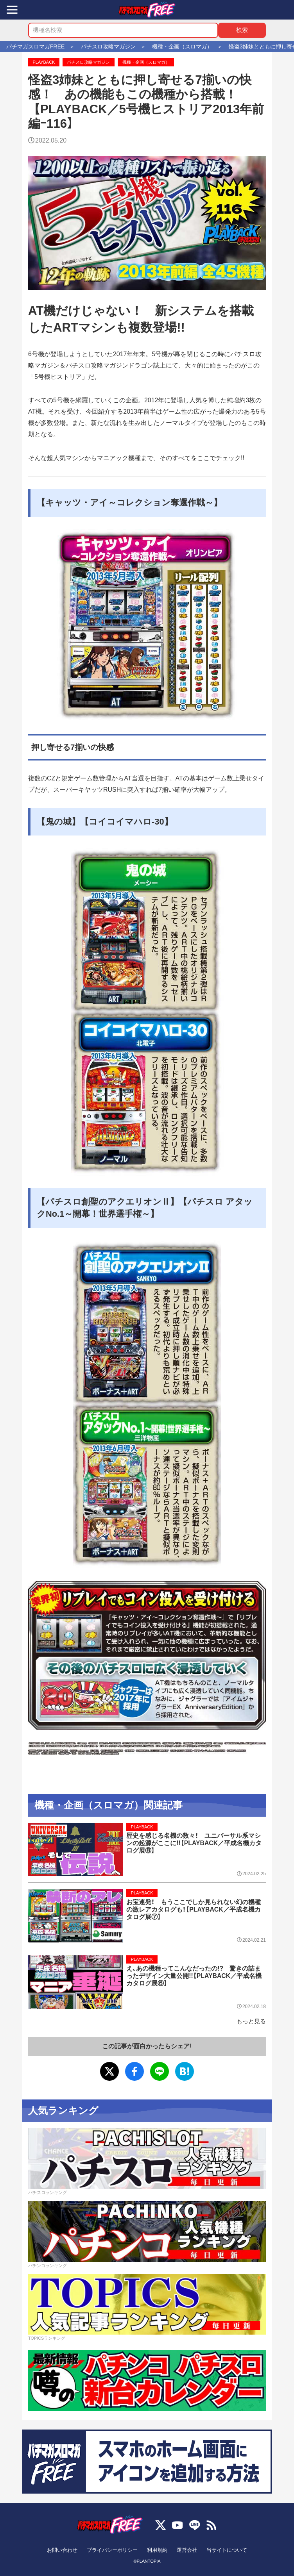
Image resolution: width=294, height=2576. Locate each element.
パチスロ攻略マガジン (88, 62)
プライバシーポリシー (112, 2550)
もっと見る (251, 2021)
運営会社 (187, 2550)
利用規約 (157, 2550)
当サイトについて (226, 2550)
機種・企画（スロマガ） (146, 62)
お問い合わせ (62, 2550)
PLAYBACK (44, 62)
